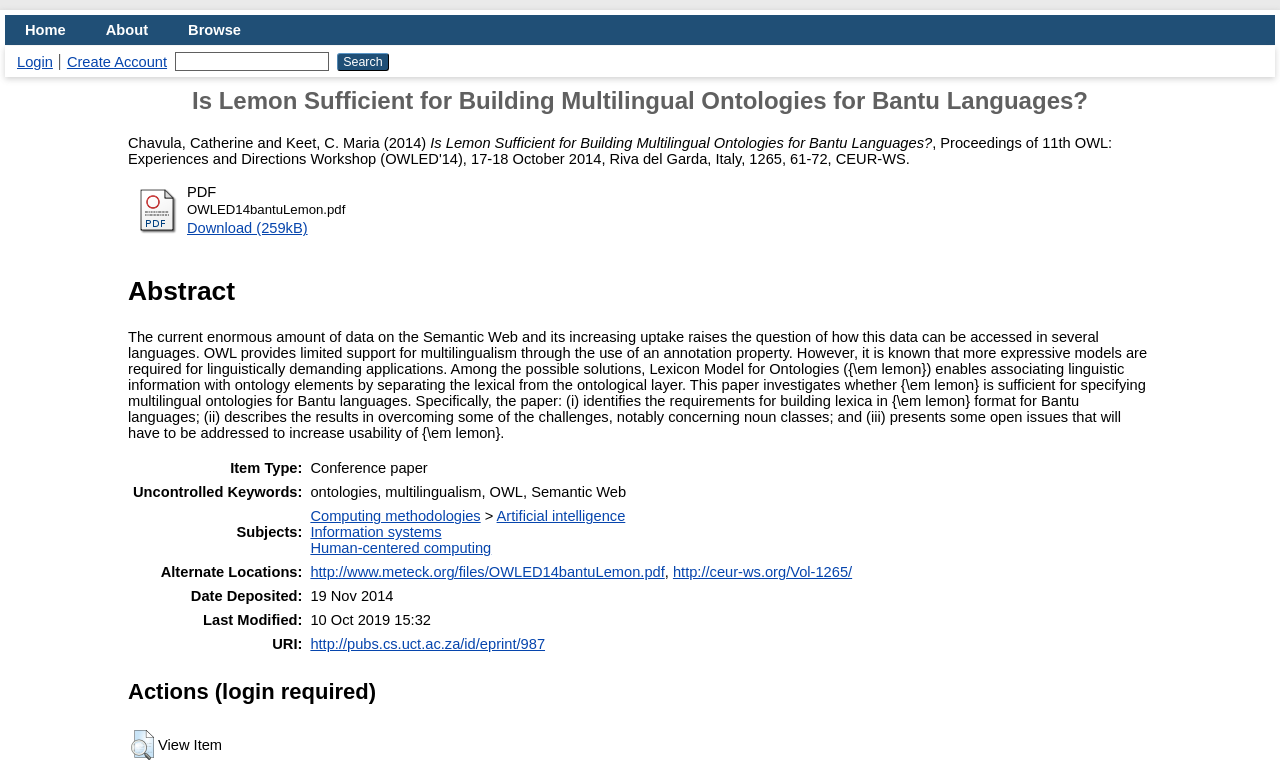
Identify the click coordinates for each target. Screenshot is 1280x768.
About (127, 30)
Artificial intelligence (561, 516)
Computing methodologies (395, 516)
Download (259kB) (247, 228)
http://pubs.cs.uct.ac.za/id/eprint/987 (427, 644)
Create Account (117, 62)
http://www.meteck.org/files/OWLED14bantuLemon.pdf (487, 572)
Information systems (375, 532)
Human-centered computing (400, 548)
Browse (214, 30)
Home (45, 30)
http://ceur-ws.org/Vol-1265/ (762, 572)
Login (35, 62)
